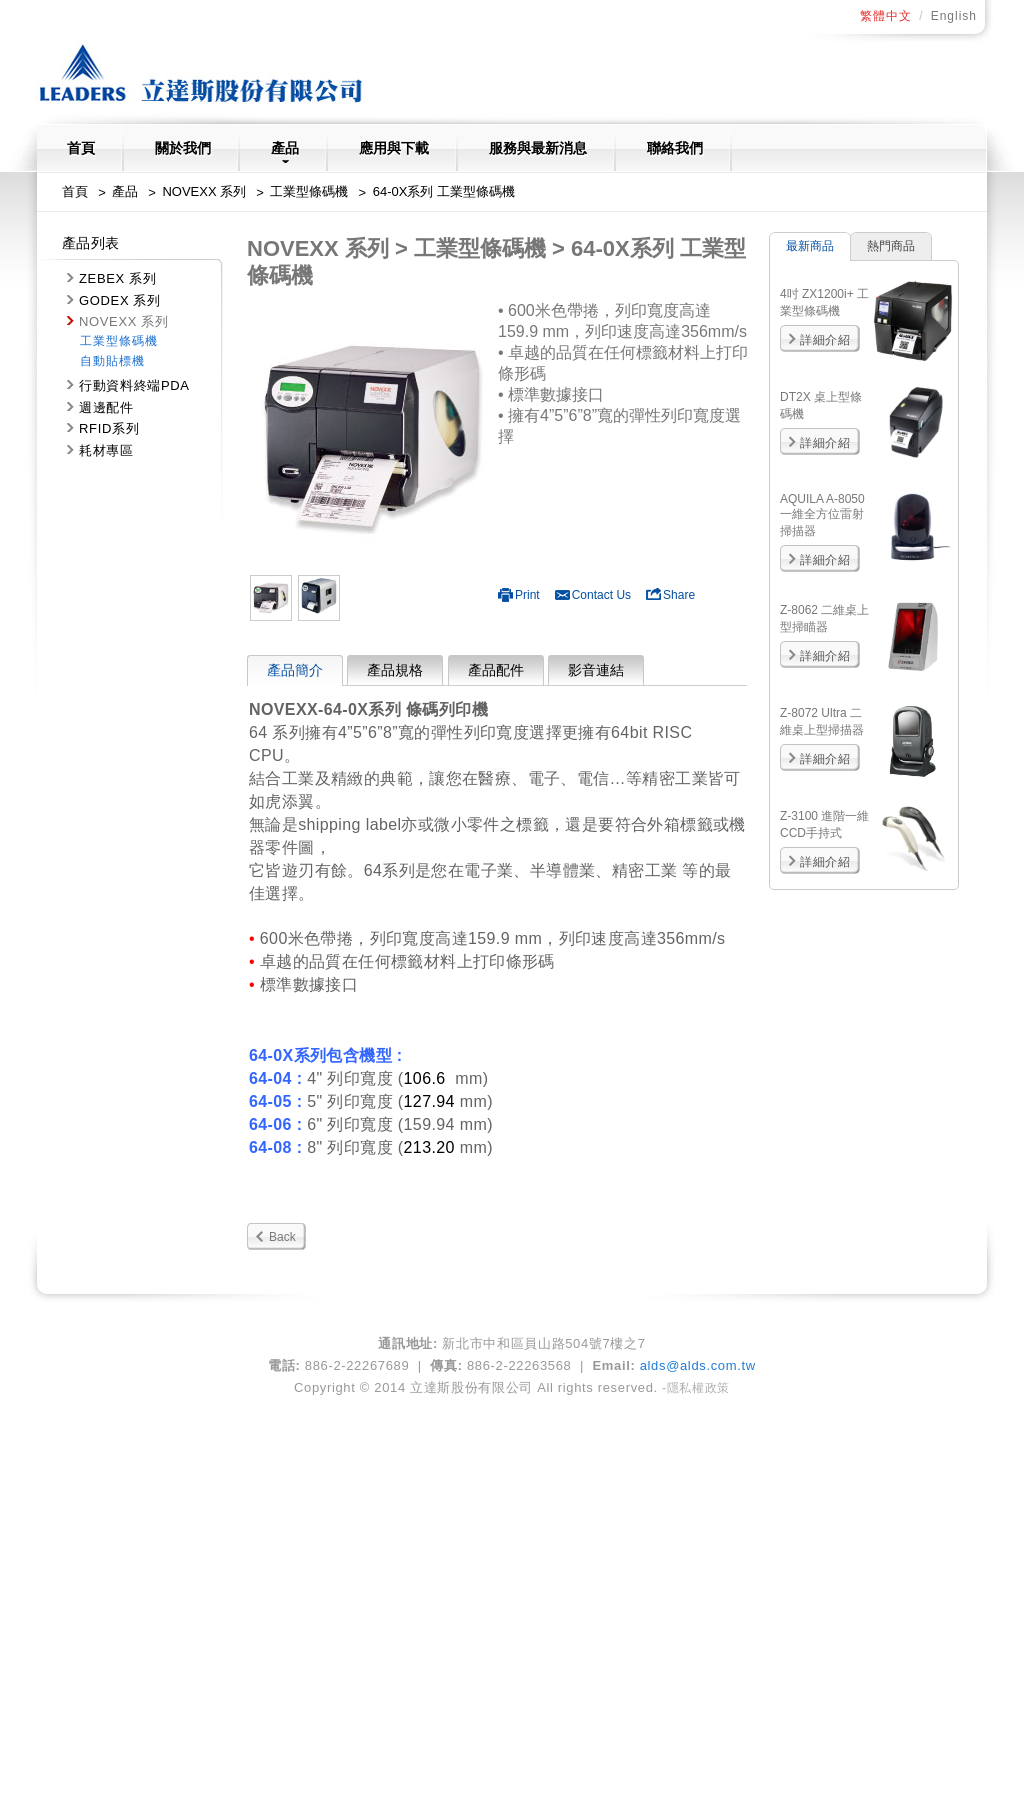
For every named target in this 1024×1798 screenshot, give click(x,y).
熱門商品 (891, 246)
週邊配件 (106, 407)
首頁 (81, 148)
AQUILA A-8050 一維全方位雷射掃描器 (822, 515)
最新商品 (810, 246)
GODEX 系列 (120, 300)
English (954, 16)
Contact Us (593, 595)
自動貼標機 (112, 361)
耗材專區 (106, 450)
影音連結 (596, 670)
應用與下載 (394, 148)
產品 (285, 151)
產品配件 (496, 670)
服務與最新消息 (538, 148)
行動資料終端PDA (134, 385)
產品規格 (395, 670)
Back (282, 1237)
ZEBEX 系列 (117, 278)
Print (519, 595)
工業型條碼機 (309, 191)
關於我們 (183, 148)
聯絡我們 (675, 148)
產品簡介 (295, 670)
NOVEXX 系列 (204, 191)
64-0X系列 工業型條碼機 (444, 191)
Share (670, 595)
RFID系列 (109, 428)
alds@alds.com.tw (698, 1365)
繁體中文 (886, 16)
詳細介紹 (825, 340)
